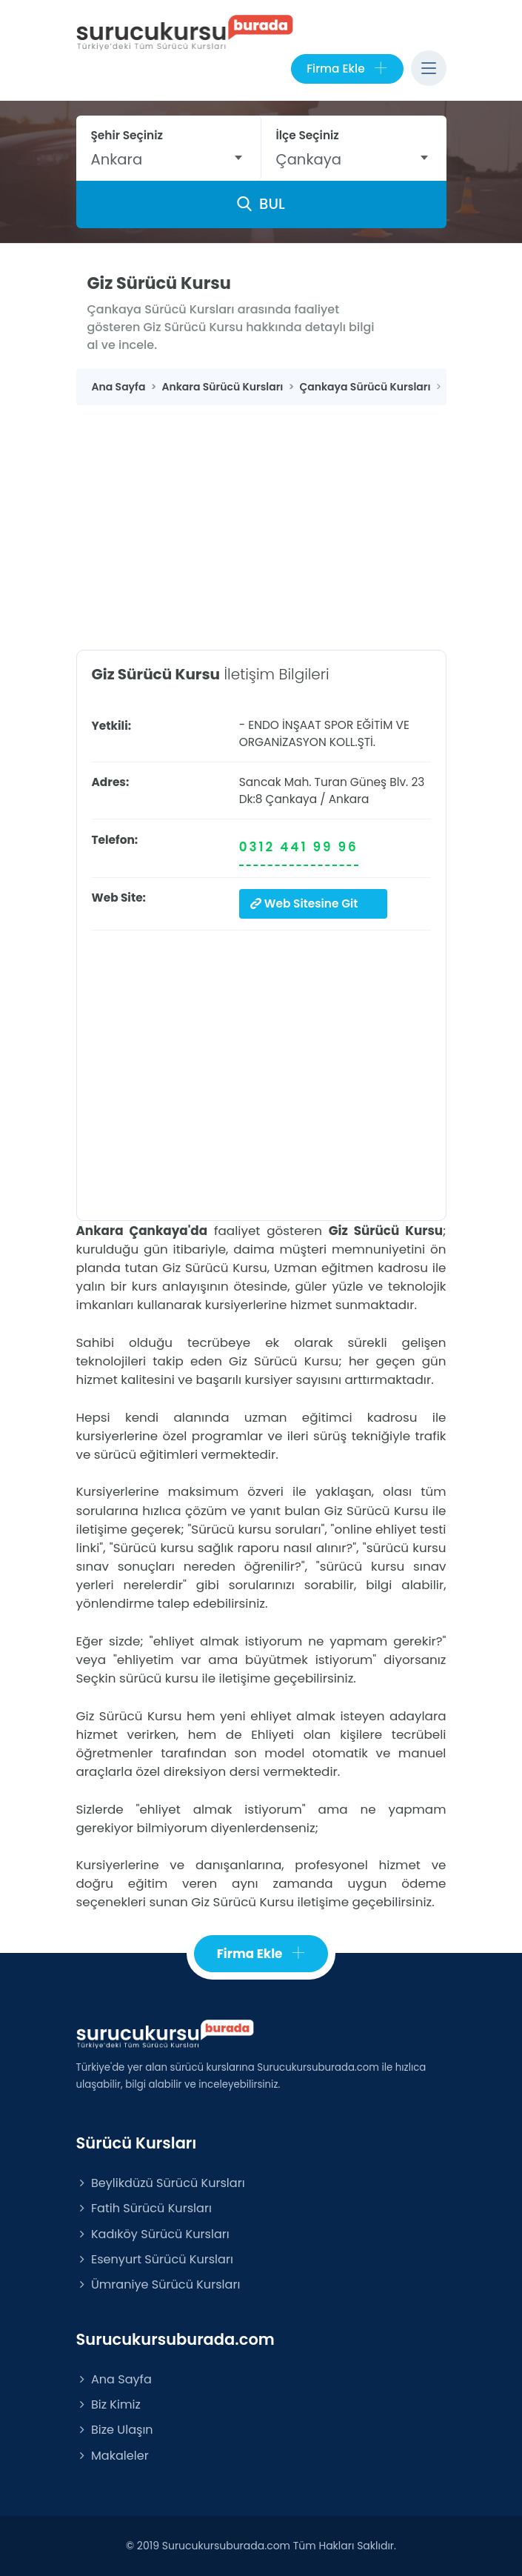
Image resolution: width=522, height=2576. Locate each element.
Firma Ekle (347, 69)
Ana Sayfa (114, 2379)
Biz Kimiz (108, 2404)
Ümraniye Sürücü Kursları (158, 2284)
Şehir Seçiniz (127, 135)
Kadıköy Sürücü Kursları (153, 2234)
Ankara (349, 799)
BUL (260, 203)
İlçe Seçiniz (307, 135)
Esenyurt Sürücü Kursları (154, 2259)
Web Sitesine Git (304, 903)
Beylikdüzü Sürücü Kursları (160, 2182)
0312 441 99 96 (298, 847)
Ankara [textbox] (117, 159)
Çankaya (292, 799)
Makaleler (112, 2455)
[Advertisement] (261, 516)
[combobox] (168, 159)
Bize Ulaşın (114, 2429)
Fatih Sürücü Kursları (144, 2208)
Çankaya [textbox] (309, 159)
